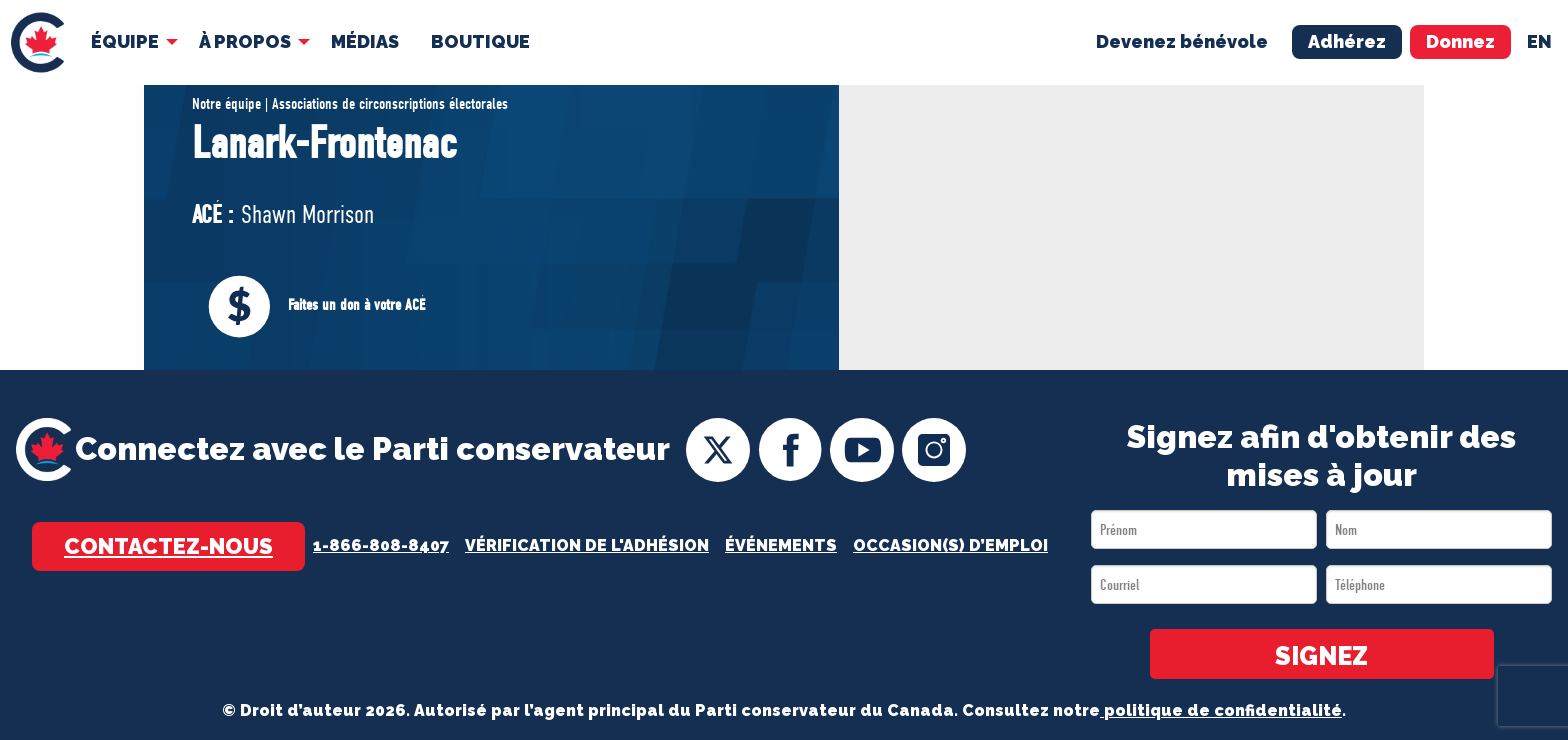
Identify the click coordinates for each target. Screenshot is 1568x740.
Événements (781, 545)
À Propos (245, 41)
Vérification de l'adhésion (587, 545)
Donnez (1460, 41)
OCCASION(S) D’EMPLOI (950, 545)
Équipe (125, 41)
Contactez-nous (168, 546)
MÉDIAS (365, 41)
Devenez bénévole (1182, 41)
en (1539, 41)
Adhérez (1347, 41)
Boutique (480, 41)
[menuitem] (37, 42)
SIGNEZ (1321, 656)
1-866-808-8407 (381, 545)
